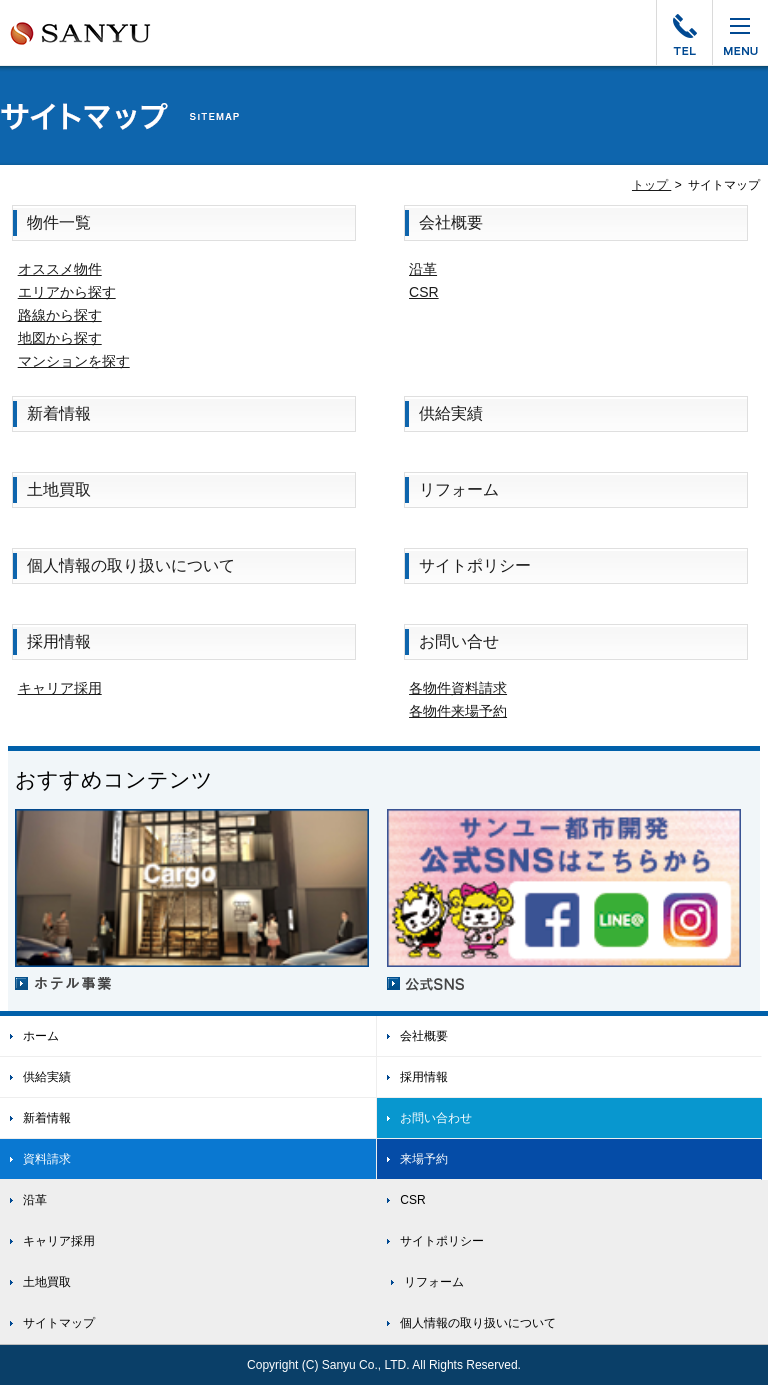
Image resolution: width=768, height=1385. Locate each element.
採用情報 (59, 641)
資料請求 (35, 1159)
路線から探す (60, 315)
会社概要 (451, 222)
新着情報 (59, 413)
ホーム (29, 1036)
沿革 (423, 269)
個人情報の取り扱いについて (131, 565)
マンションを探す (74, 361)
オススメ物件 (60, 269)
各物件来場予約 (458, 711)
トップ (651, 185)
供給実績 (451, 413)
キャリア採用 (60, 688)
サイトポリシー (475, 565)
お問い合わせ (424, 1118)
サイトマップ (47, 1323)
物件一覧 (59, 222)
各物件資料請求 (458, 688)
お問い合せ (459, 641)
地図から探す (60, 338)
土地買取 (59, 489)
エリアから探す (67, 292)
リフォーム (459, 489)
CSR (424, 292)
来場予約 (412, 1159)
